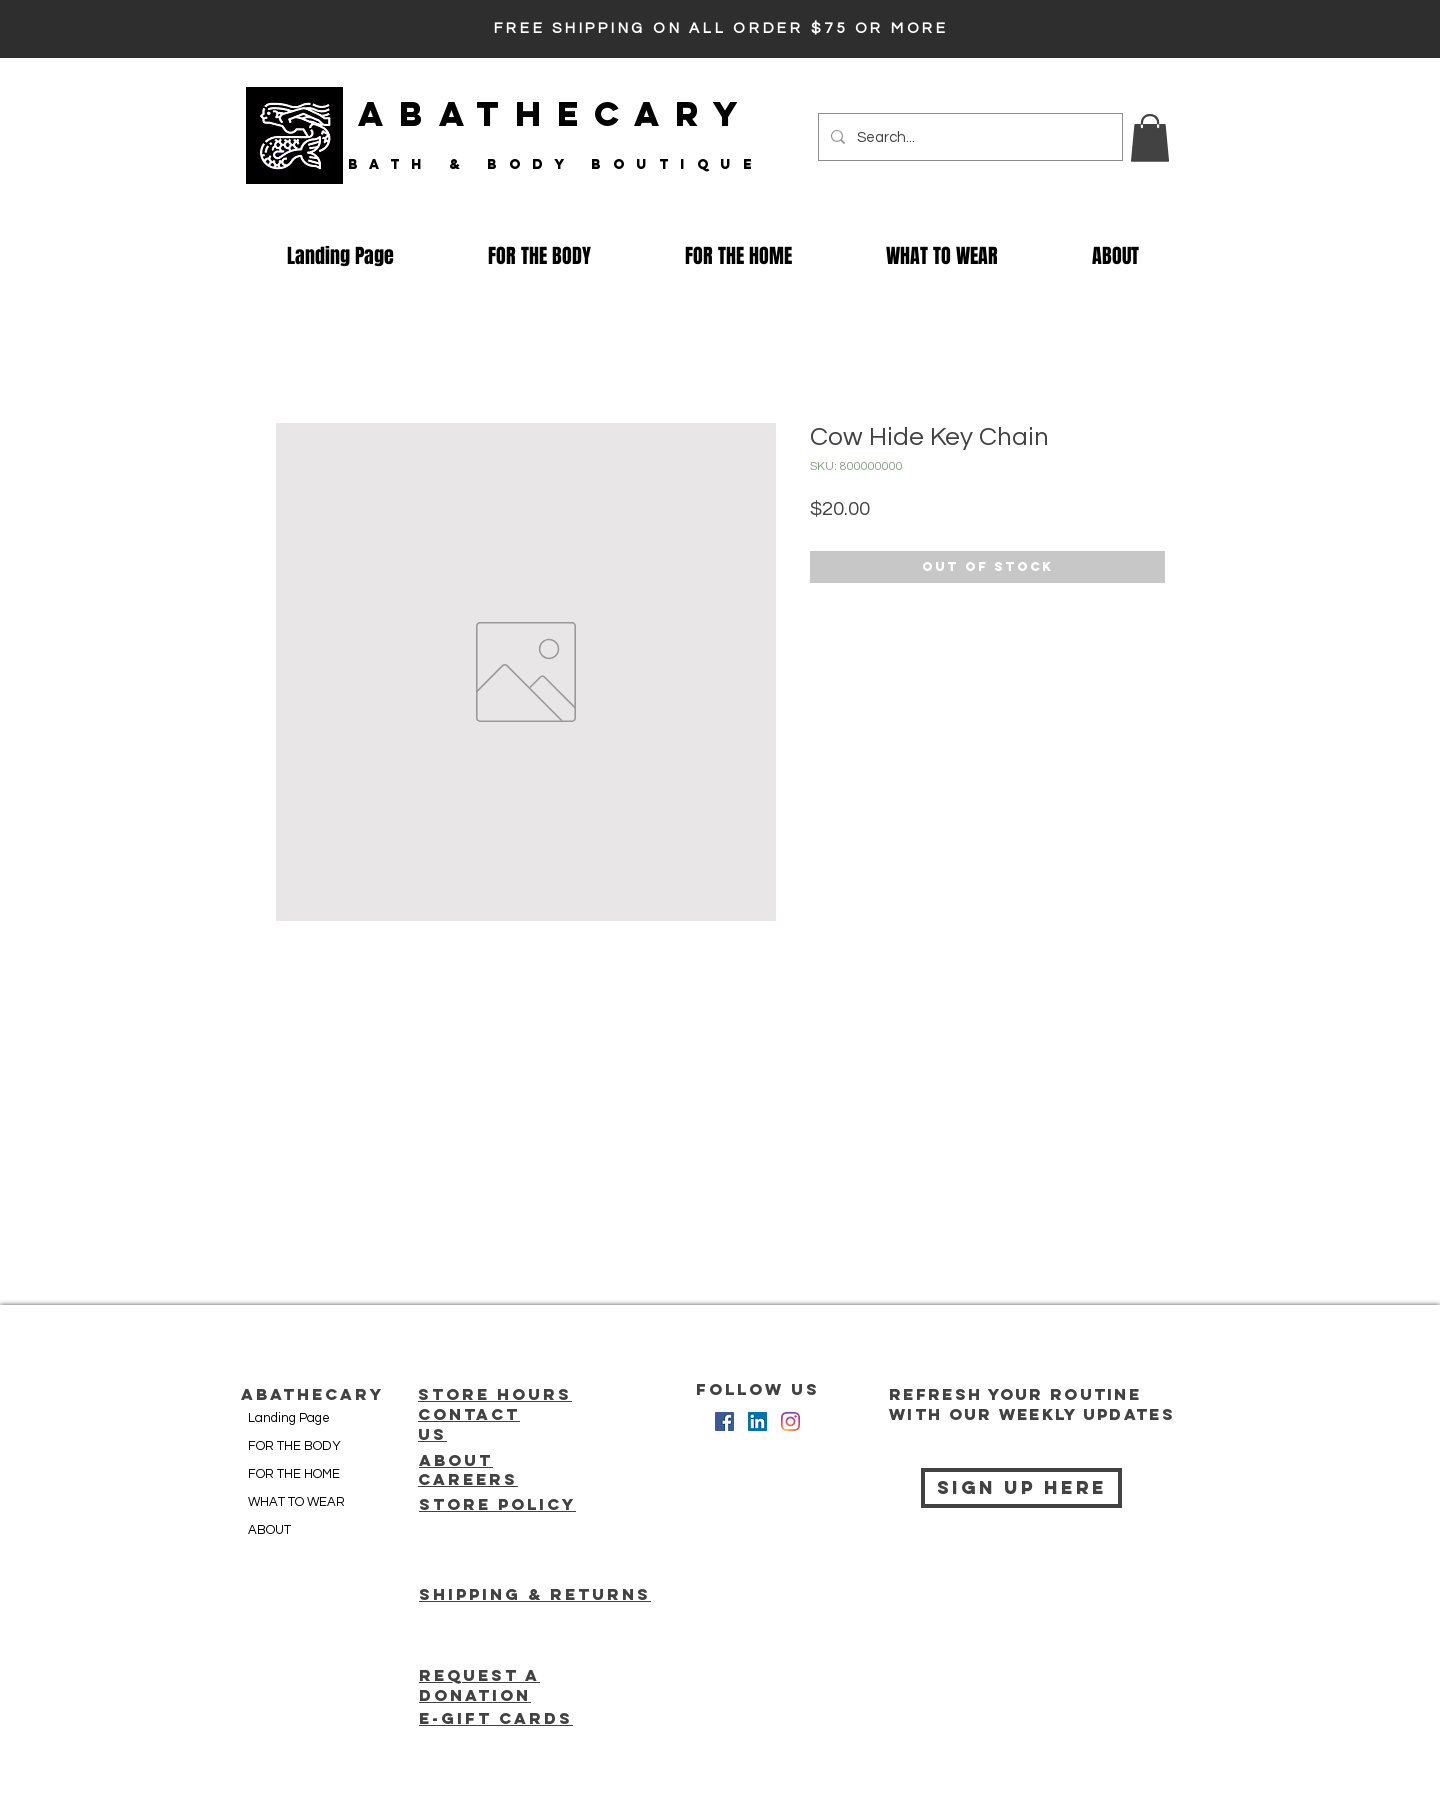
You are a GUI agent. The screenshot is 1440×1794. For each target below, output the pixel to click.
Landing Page (289, 1418)
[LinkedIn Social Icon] (757, 1421)
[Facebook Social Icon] (724, 1421)
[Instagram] (790, 1421)
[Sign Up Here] (1021, 1488)
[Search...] (968, 137)
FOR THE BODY (294, 1446)
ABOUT (269, 1530)
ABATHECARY (556, 113)
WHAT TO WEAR (296, 1502)
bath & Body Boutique (555, 164)
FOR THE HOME (294, 1474)
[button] (1150, 138)
